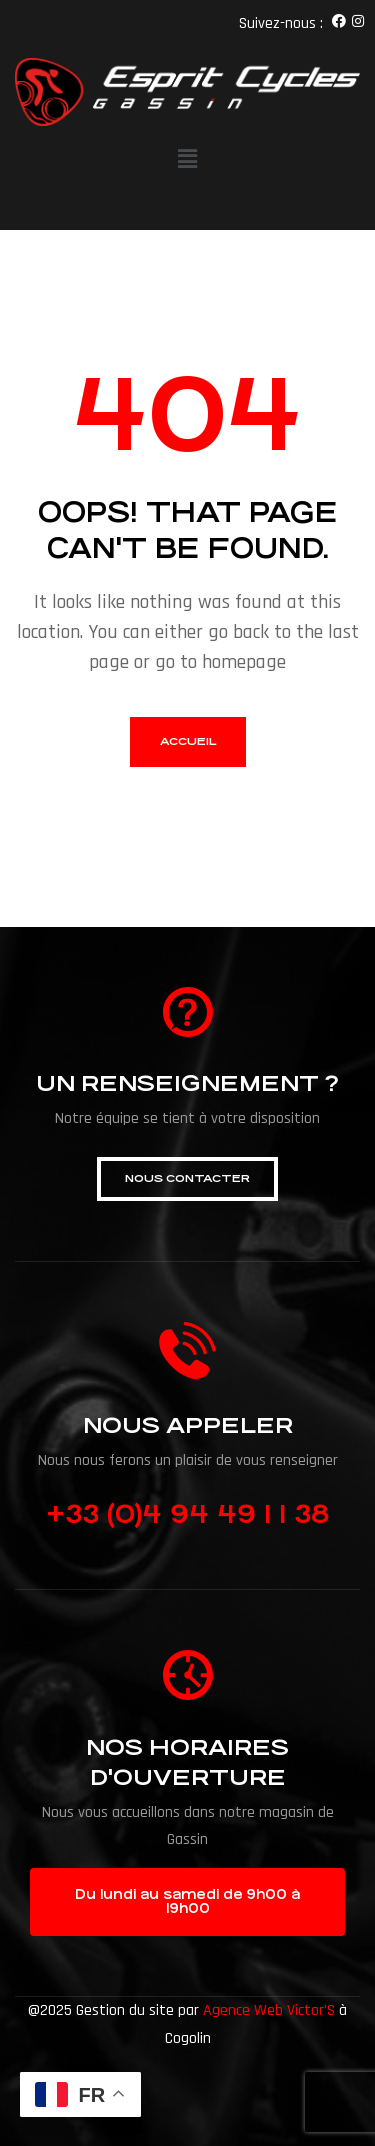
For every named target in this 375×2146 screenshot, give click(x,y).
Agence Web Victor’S (269, 2010)
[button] (187, 1179)
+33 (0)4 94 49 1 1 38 (187, 1514)
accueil (188, 741)
